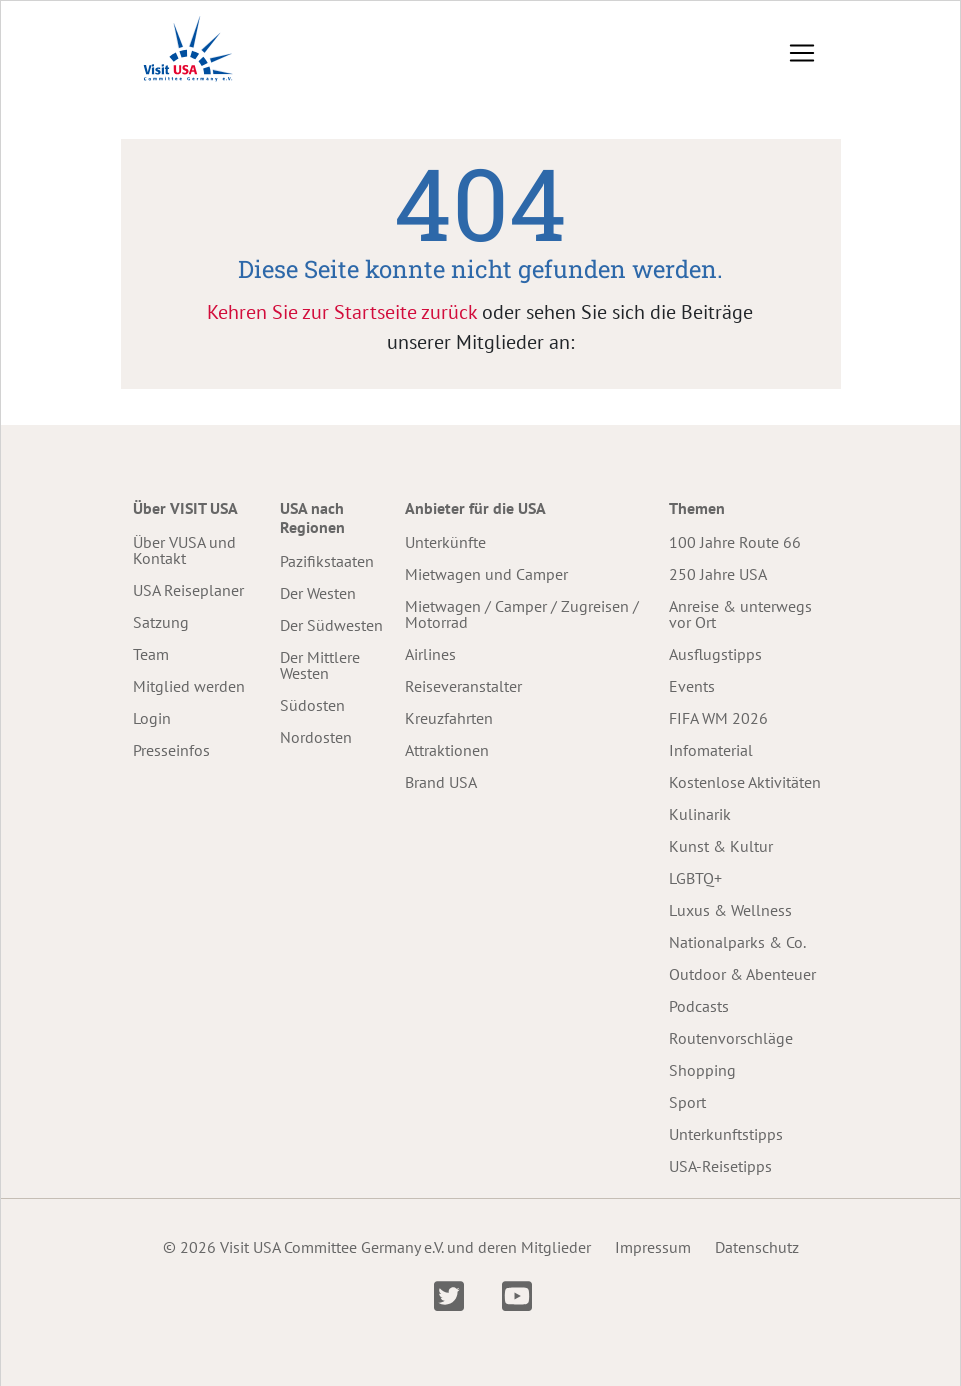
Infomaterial (711, 750)
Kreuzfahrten (449, 718)
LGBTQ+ (695, 878)
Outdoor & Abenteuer (742, 974)
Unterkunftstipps (726, 1134)
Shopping (702, 1070)
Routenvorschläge (731, 1038)
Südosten (312, 705)
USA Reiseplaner (188, 590)
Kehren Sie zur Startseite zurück (342, 312)
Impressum (653, 1247)
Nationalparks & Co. (737, 942)
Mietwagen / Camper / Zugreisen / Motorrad (522, 614)
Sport (687, 1102)
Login (152, 718)
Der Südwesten (331, 625)
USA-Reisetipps (720, 1166)
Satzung (161, 622)
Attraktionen (447, 750)
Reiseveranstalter (463, 686)
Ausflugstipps (715, 654)
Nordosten (316, 737)
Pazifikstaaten (327, 561)
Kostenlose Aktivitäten (745, 782)
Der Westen (318, 593)
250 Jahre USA (718, 574)
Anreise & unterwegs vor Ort (740, 614)
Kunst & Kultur (721, 846)
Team (151, 654)
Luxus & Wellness (730, 910)
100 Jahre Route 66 (735, 542)
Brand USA (441, 782)
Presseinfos (171, 750)
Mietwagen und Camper (486, 574)
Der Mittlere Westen (320, 665)
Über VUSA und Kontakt (184, 550)
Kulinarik (700, 814)
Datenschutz (757, 1247)
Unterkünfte (445, 542)
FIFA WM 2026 (718, 718)
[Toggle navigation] (802, 53)
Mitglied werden (189, 686)
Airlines (430, 654)
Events (692, 686)
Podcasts (699, 1006)
